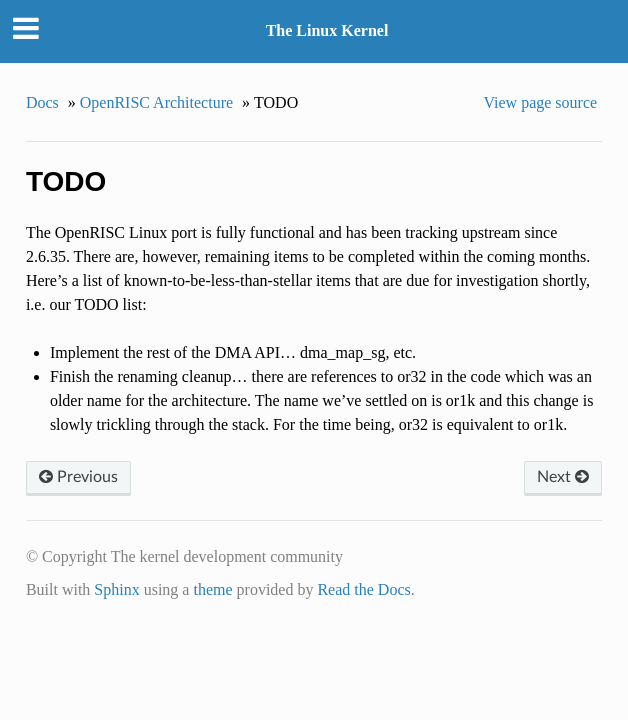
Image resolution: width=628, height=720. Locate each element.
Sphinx (116, 589)
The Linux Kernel (327, 30)
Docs (42, 102)
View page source (540, 102)
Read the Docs (363, 589)
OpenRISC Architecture (156, 102)
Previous (78, 477)
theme (212, 589)
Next (563, 477)
